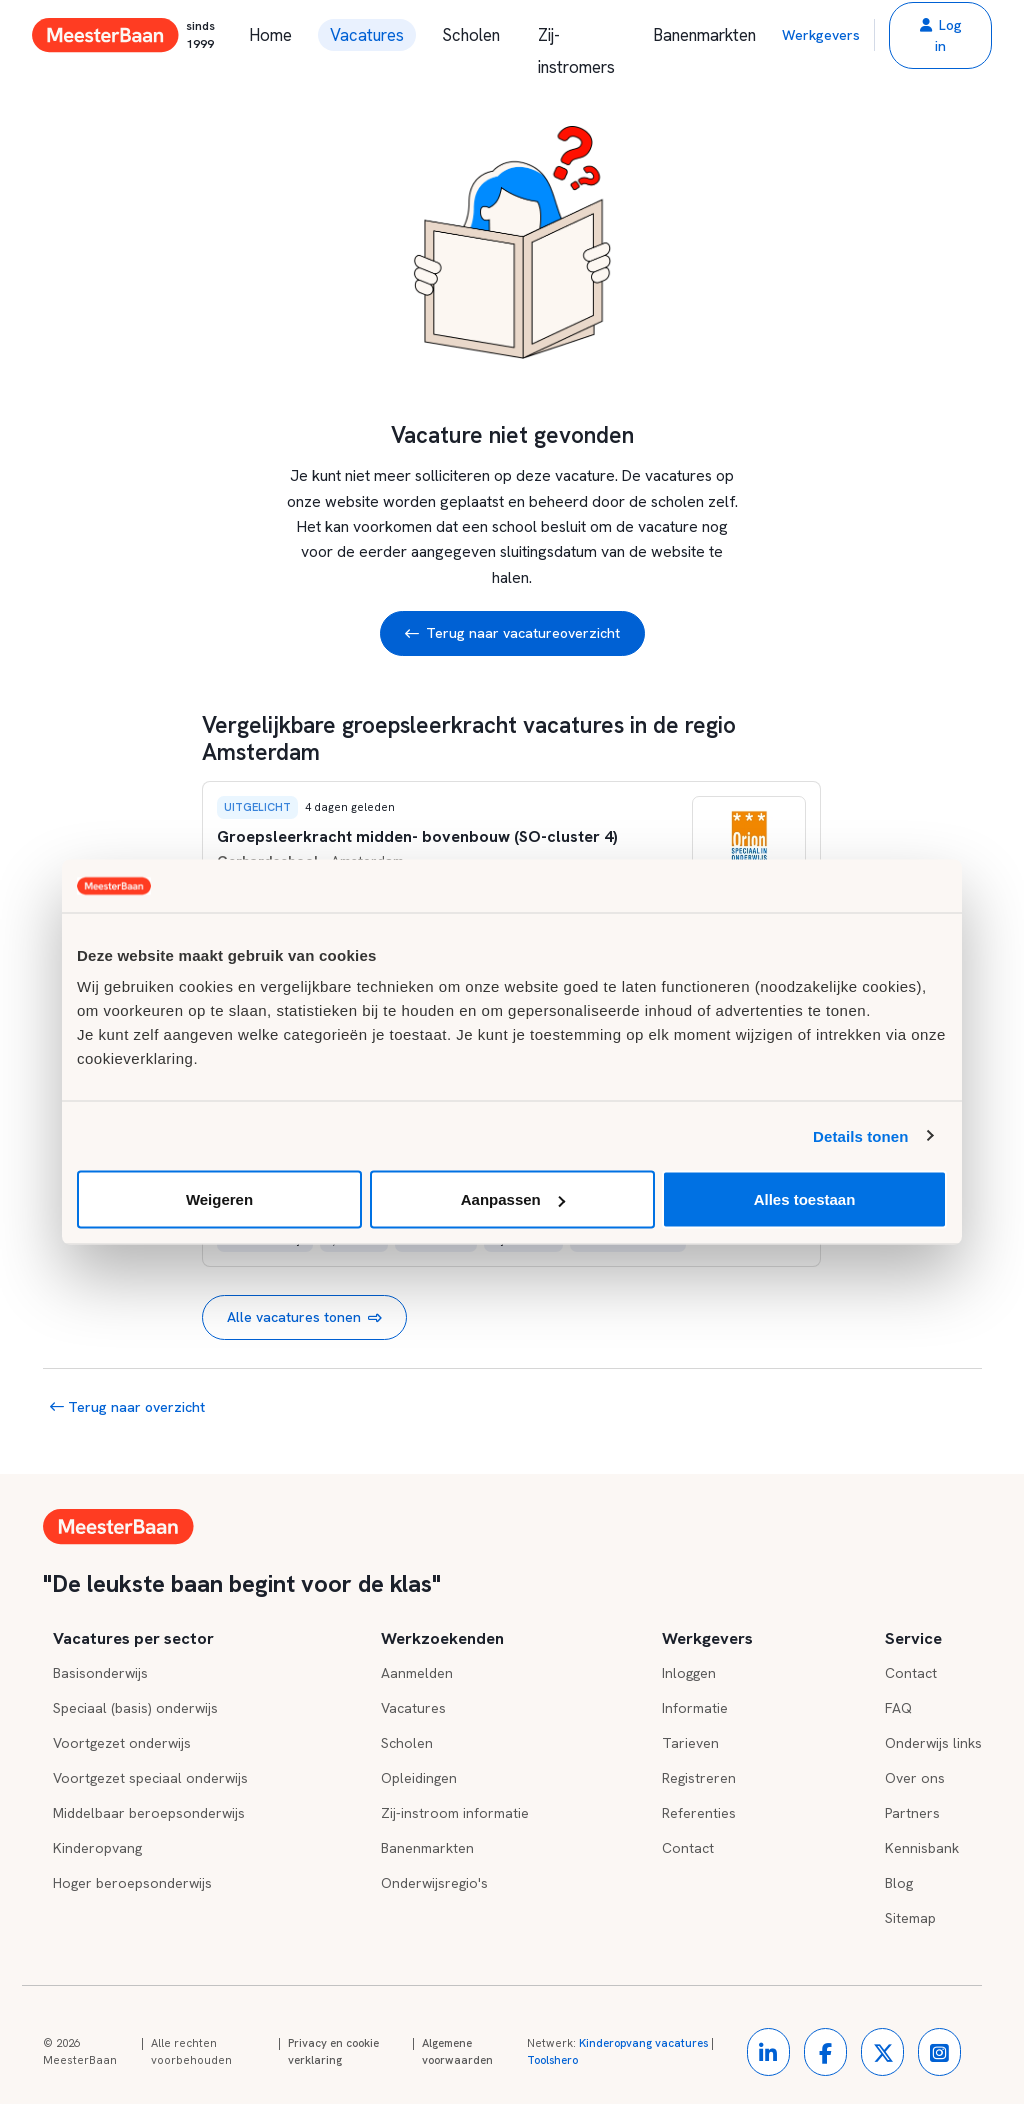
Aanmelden (417, 1673)
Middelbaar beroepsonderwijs (149, 1813)
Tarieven (690, 1743)
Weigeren (219, 1199)
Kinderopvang (97, 1848)
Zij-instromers (576, 37)
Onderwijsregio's (434, 1883)
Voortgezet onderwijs (122, 1743)
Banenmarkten (704, 35)
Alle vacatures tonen (304, 1317)
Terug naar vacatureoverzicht (512, 633)
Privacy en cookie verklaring (333, 2052)
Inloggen (689, 1673)
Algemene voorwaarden (457, 2052)
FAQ (898, 1708)
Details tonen (860, 1135)
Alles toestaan (805, 1199)
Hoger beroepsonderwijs (132, 1883)
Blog (899, 1883)
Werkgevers (821, 35)
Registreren (699, 1778)
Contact (688, 1848)
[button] (940, 35)
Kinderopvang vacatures (643, 2043)
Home (270, 35)
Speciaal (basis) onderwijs (135, 1708)
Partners (912, 1813)
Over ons (915, 1778)
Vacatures (367, 35)
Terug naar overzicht (127, 1407)
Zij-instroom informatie (455, 1813)
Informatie (695, 1708)
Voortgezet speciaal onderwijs (150, 1778)
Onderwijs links (933, 1743)
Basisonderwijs (100, 1673)
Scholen (471, 35)
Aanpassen (513, 1199)
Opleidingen (419, 1778)
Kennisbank (922, 1848)
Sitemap (910, 1918)
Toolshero (552, 2060)
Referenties (699, 1813)
